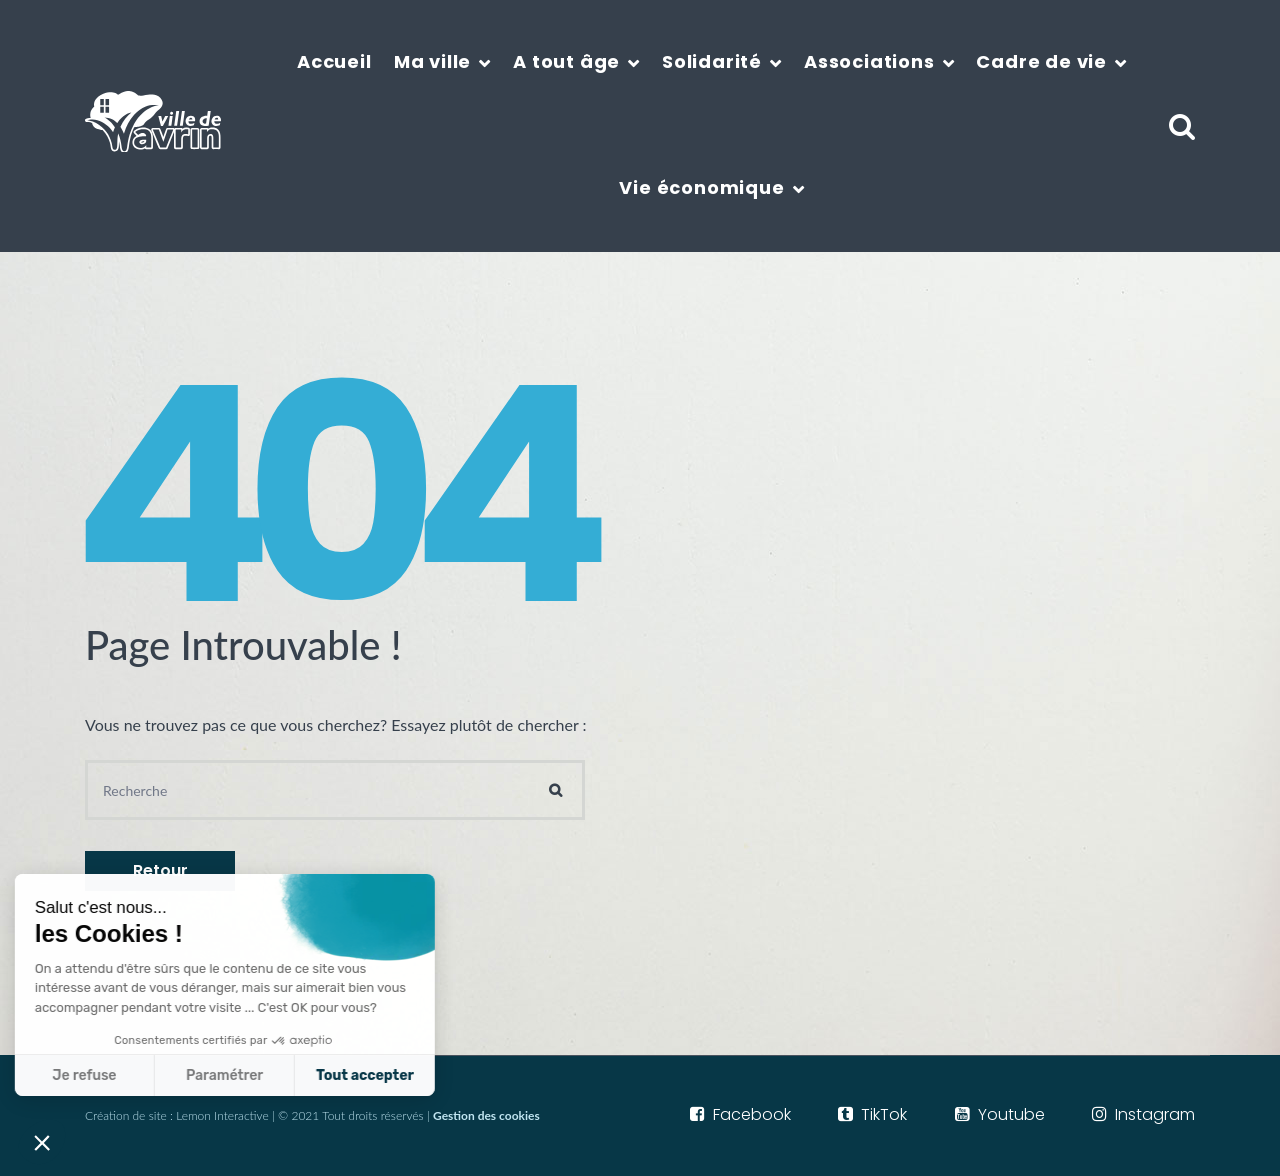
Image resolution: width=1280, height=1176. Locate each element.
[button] (42, 1142)
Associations (869, 61)
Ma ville (432, 61)
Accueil (334, 61)
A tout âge (566, 61)
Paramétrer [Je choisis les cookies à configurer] (93, 1075)
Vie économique (701, 187)
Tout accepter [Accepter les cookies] (234, 1075)
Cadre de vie (1041, 61)
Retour (160, 870)
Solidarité (712, 61)
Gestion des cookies (486, 1115)
